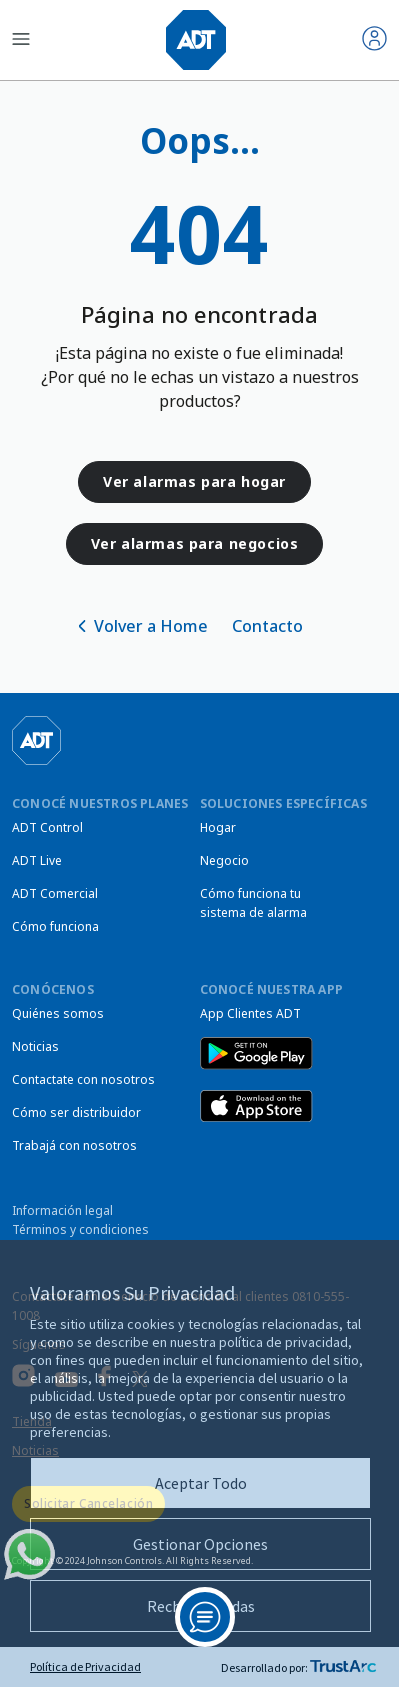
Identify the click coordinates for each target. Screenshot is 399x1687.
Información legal (62, 1210)
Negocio (224, 860)
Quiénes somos (58, 1013)
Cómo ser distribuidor (76, 1112)
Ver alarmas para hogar (194, 481)
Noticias (35, 1046)
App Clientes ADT (250, 1013)
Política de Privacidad (85, 1666)
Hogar (218, 827)
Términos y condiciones (80, 1229)
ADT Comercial (55, 893)
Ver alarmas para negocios (195, 543)
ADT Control (47, 827)
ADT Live (37, 860)
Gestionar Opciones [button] (200, 1544)
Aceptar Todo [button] (201, 1483)
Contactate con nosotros (83, 1079)
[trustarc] (343, 1667)
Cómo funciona (55, 926)
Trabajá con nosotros (74, 1145)
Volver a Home (151, 626)
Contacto (267, 626)
